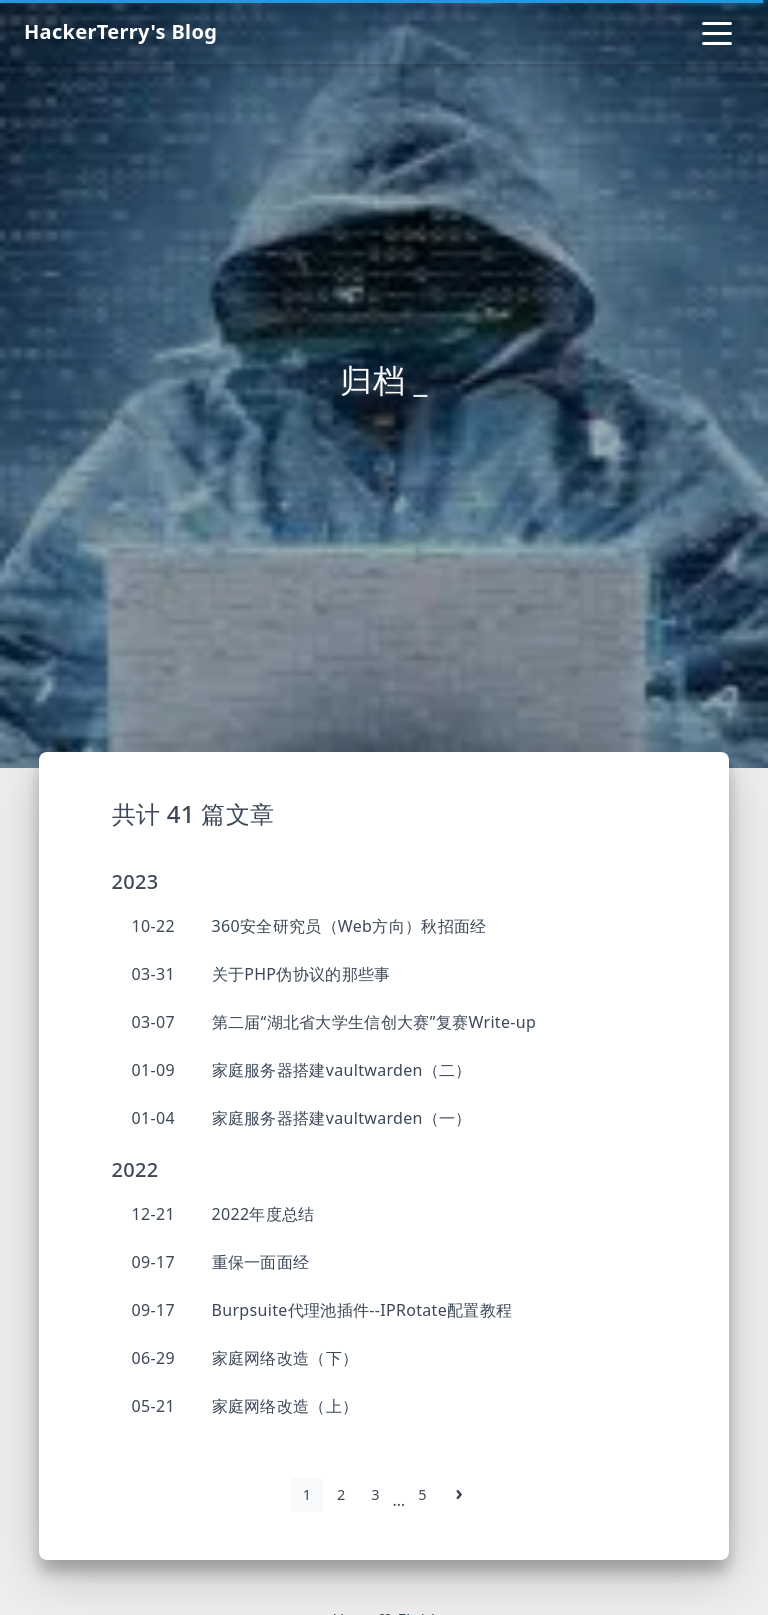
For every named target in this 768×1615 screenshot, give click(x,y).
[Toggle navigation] (717, 32)
